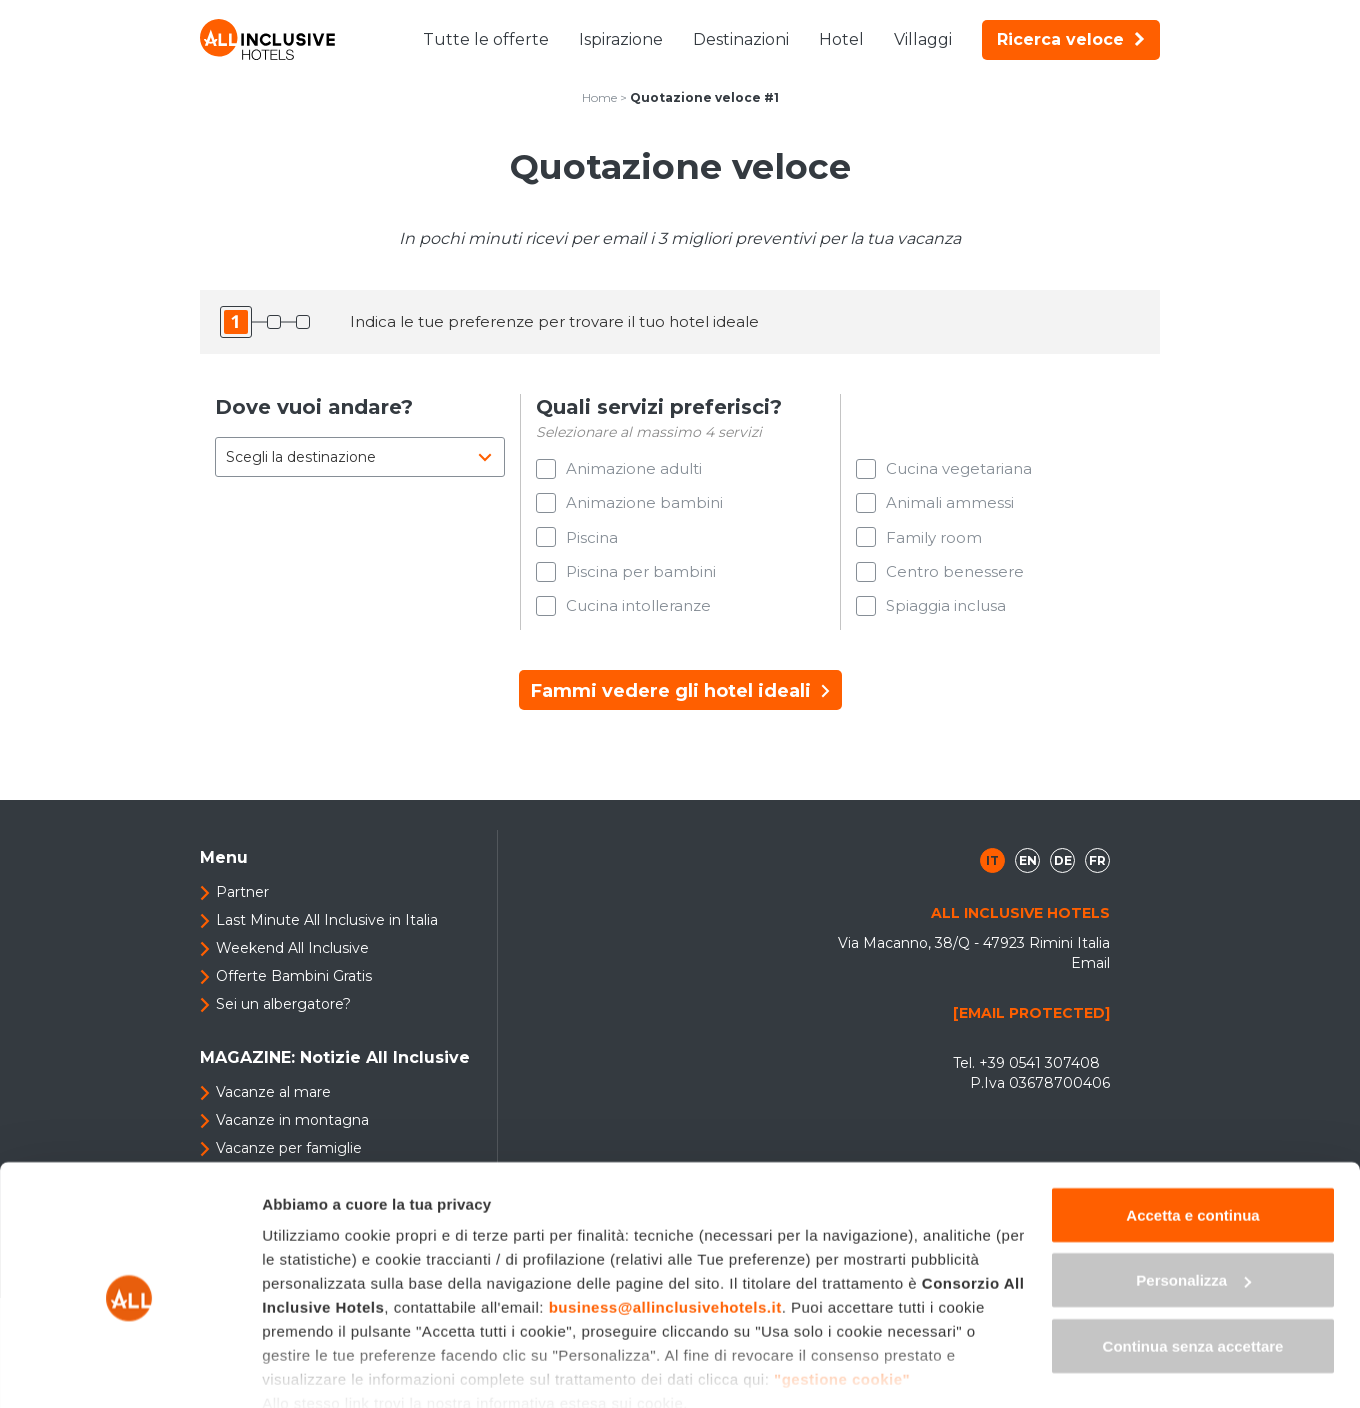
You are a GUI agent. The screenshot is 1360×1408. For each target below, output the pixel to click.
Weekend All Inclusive (292, 956)
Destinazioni (741, 39)
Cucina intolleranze (638, 612)
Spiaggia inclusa (946, 612)
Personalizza (1193, 1193)
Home (599, 97)
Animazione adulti (634, 468)
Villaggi (923, 39)
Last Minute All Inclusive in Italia (327, 928)
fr (1097, 868)
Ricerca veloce (1071, 39)
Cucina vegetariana (959, 468)
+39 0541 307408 (1039, 1071)
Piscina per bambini (641, 576)
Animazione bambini (644, 504)
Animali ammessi (950, 504)
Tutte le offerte (486, 39)
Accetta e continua (1192, 1127)
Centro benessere (955, 576)
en (1028, 868)
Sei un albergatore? (283, 1012)
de (1063, 868)
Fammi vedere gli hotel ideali (680, 699)
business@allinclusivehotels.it (665, 1219)
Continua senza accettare (1193, 1258)
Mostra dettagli (316, 1368)
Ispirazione (621, 39)
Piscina (592, 540)
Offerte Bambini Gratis (294, 984)
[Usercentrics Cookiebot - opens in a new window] (129, 1369)
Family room (934, 540)
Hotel (841, 39)
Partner (242, 900)
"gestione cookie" (842, 1291)
